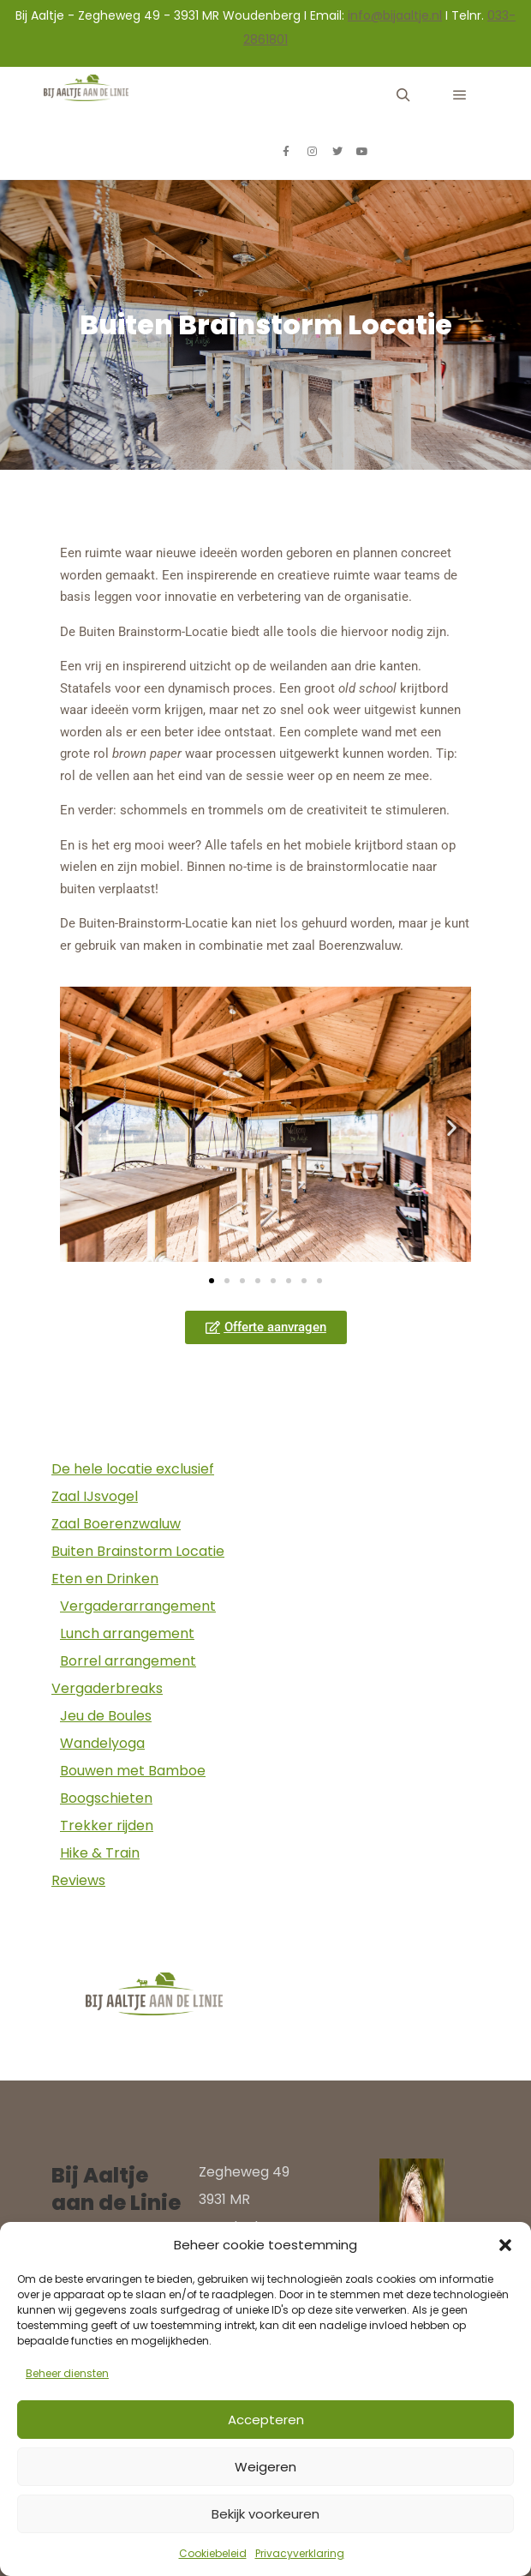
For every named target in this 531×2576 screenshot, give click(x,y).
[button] (505, 2245)
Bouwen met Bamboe (133, 1770)
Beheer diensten (67, 2373)
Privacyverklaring (299, 2553)
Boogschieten (106, 1798)
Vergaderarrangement (138, 1606)
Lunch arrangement (127, 1633)
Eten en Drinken (104, 1578)
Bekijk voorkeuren (265, 2514)
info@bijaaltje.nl (395, 15)
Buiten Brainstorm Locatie (137, 1551)
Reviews (78, 1880)
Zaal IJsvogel (94, 1496)
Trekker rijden (106, 1825)
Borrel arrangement (128, 1661)
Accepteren (266, 2420)
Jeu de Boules (106, 1716)
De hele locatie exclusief (132, 1469)
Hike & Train (100, 1853)
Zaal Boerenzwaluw (116, 1524)
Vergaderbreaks (107, 1688)
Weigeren (265, 2467)
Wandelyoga (102, 1743)
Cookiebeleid (213, 2553)
